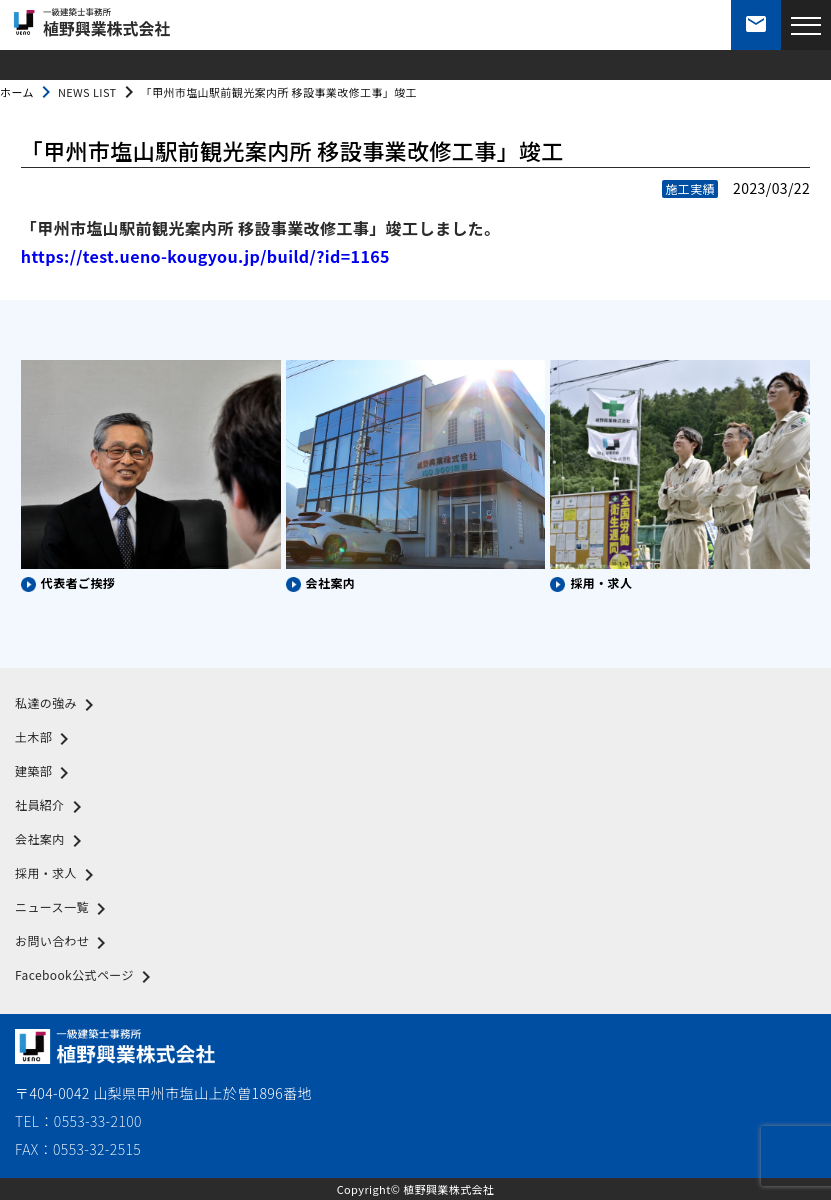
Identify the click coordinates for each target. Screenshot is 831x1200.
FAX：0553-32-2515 (78, 1149)
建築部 (45, 773)
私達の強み (58, 705)
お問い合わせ (64, 943)
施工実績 (690, 188)
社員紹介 (52, 807)
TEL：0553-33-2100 (78, 1121)
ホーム (17, 92)
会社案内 (52, 841)
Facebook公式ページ (86, 977)
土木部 (45, 739)
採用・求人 (58, 875)
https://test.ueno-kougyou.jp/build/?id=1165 (205, 256)
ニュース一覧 (64, 909)
